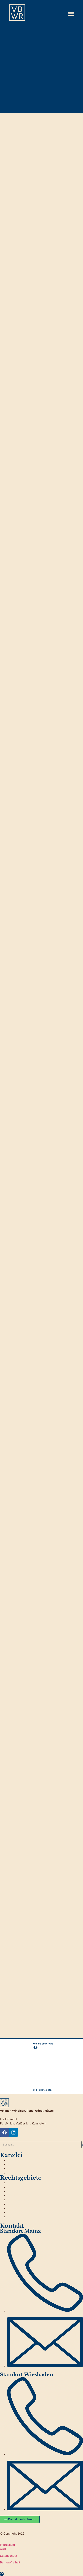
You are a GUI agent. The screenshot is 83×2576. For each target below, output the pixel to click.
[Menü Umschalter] (71, 14)
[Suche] (41, 2144)
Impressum (7, 2544)
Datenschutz (8, 2555)
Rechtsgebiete (20, 2177)
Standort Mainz (20, 2231)
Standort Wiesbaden (26, 2374)
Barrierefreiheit (10, 2562)
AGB (3, 2549)
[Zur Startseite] (17, 13)
